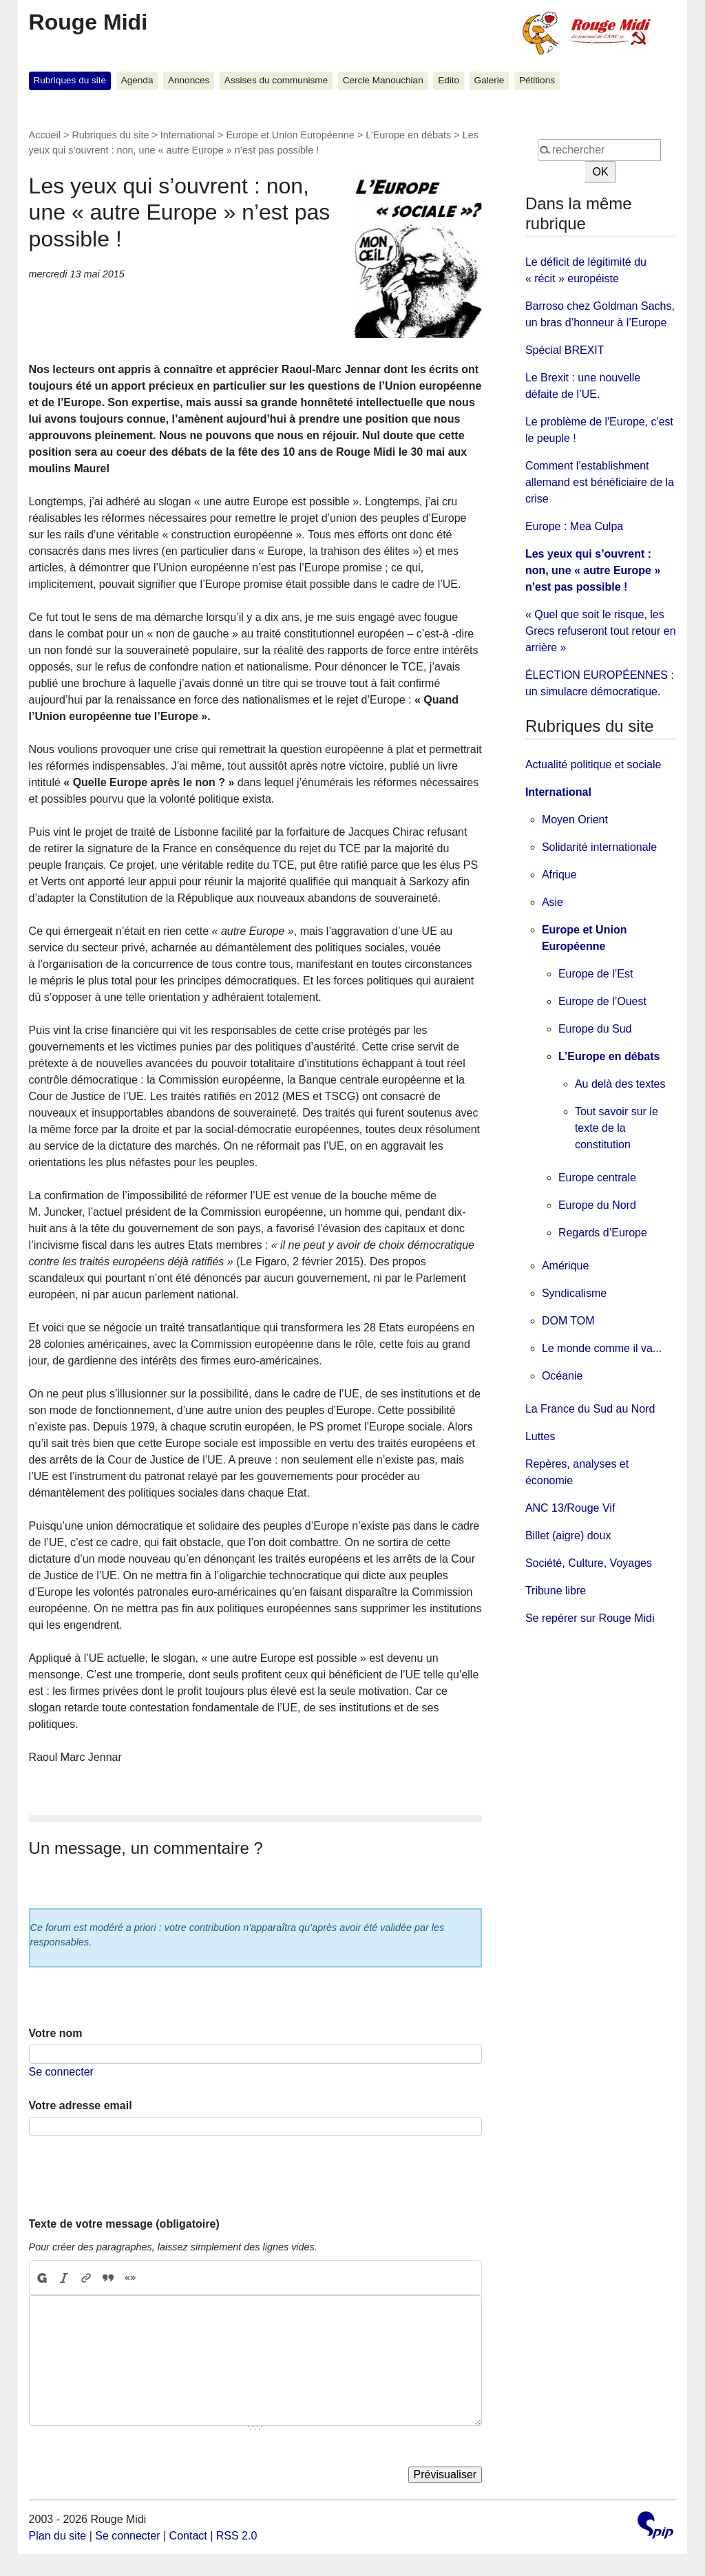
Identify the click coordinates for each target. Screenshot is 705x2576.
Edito (448, 80)
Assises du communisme (276, 80)
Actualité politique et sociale (593, 764)
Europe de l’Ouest (602, 1001)
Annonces (188, 80)
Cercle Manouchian (383, 80)
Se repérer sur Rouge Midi (590, 1618)
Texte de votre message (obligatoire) (124, 2224)
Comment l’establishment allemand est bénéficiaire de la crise (599, 482)
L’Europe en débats (408, 134)
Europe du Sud (595, 1029)
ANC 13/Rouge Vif (570, 1508)
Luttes (540, 1436)
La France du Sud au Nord (590, 1409)
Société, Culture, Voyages (588, 1563)
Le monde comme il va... (602, 1348)
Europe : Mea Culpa (574, 526)
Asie (552, 902)
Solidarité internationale (599, 847)
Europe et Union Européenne (290, 134)
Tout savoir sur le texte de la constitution (616, 1128)
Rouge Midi (88, 22)
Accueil (45, 134)
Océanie (562, 1376)
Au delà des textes (620, 1084)
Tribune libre (555, 1590)
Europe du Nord (597, 1205)
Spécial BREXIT (564, 350)
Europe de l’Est (595, 974)
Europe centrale (597, 1177)
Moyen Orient (575, 819)
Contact (188, 2536)
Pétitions (537, 80)
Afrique (559, 874)
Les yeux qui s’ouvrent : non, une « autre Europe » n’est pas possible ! (592, 570)
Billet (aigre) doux (568, 1535)
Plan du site (58, 2536)
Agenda (137, 80)
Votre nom (56, 2033)
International (187, 134)
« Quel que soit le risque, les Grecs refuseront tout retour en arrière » (600, 631)
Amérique (565, 1265)
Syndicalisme (574, 1293)
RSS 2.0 (236, 2536)
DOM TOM (568, 1321)
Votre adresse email (80, 2105)
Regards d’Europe (602, 1232)
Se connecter (61, 2072)
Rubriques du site (69, 80)
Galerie (489, 80)
